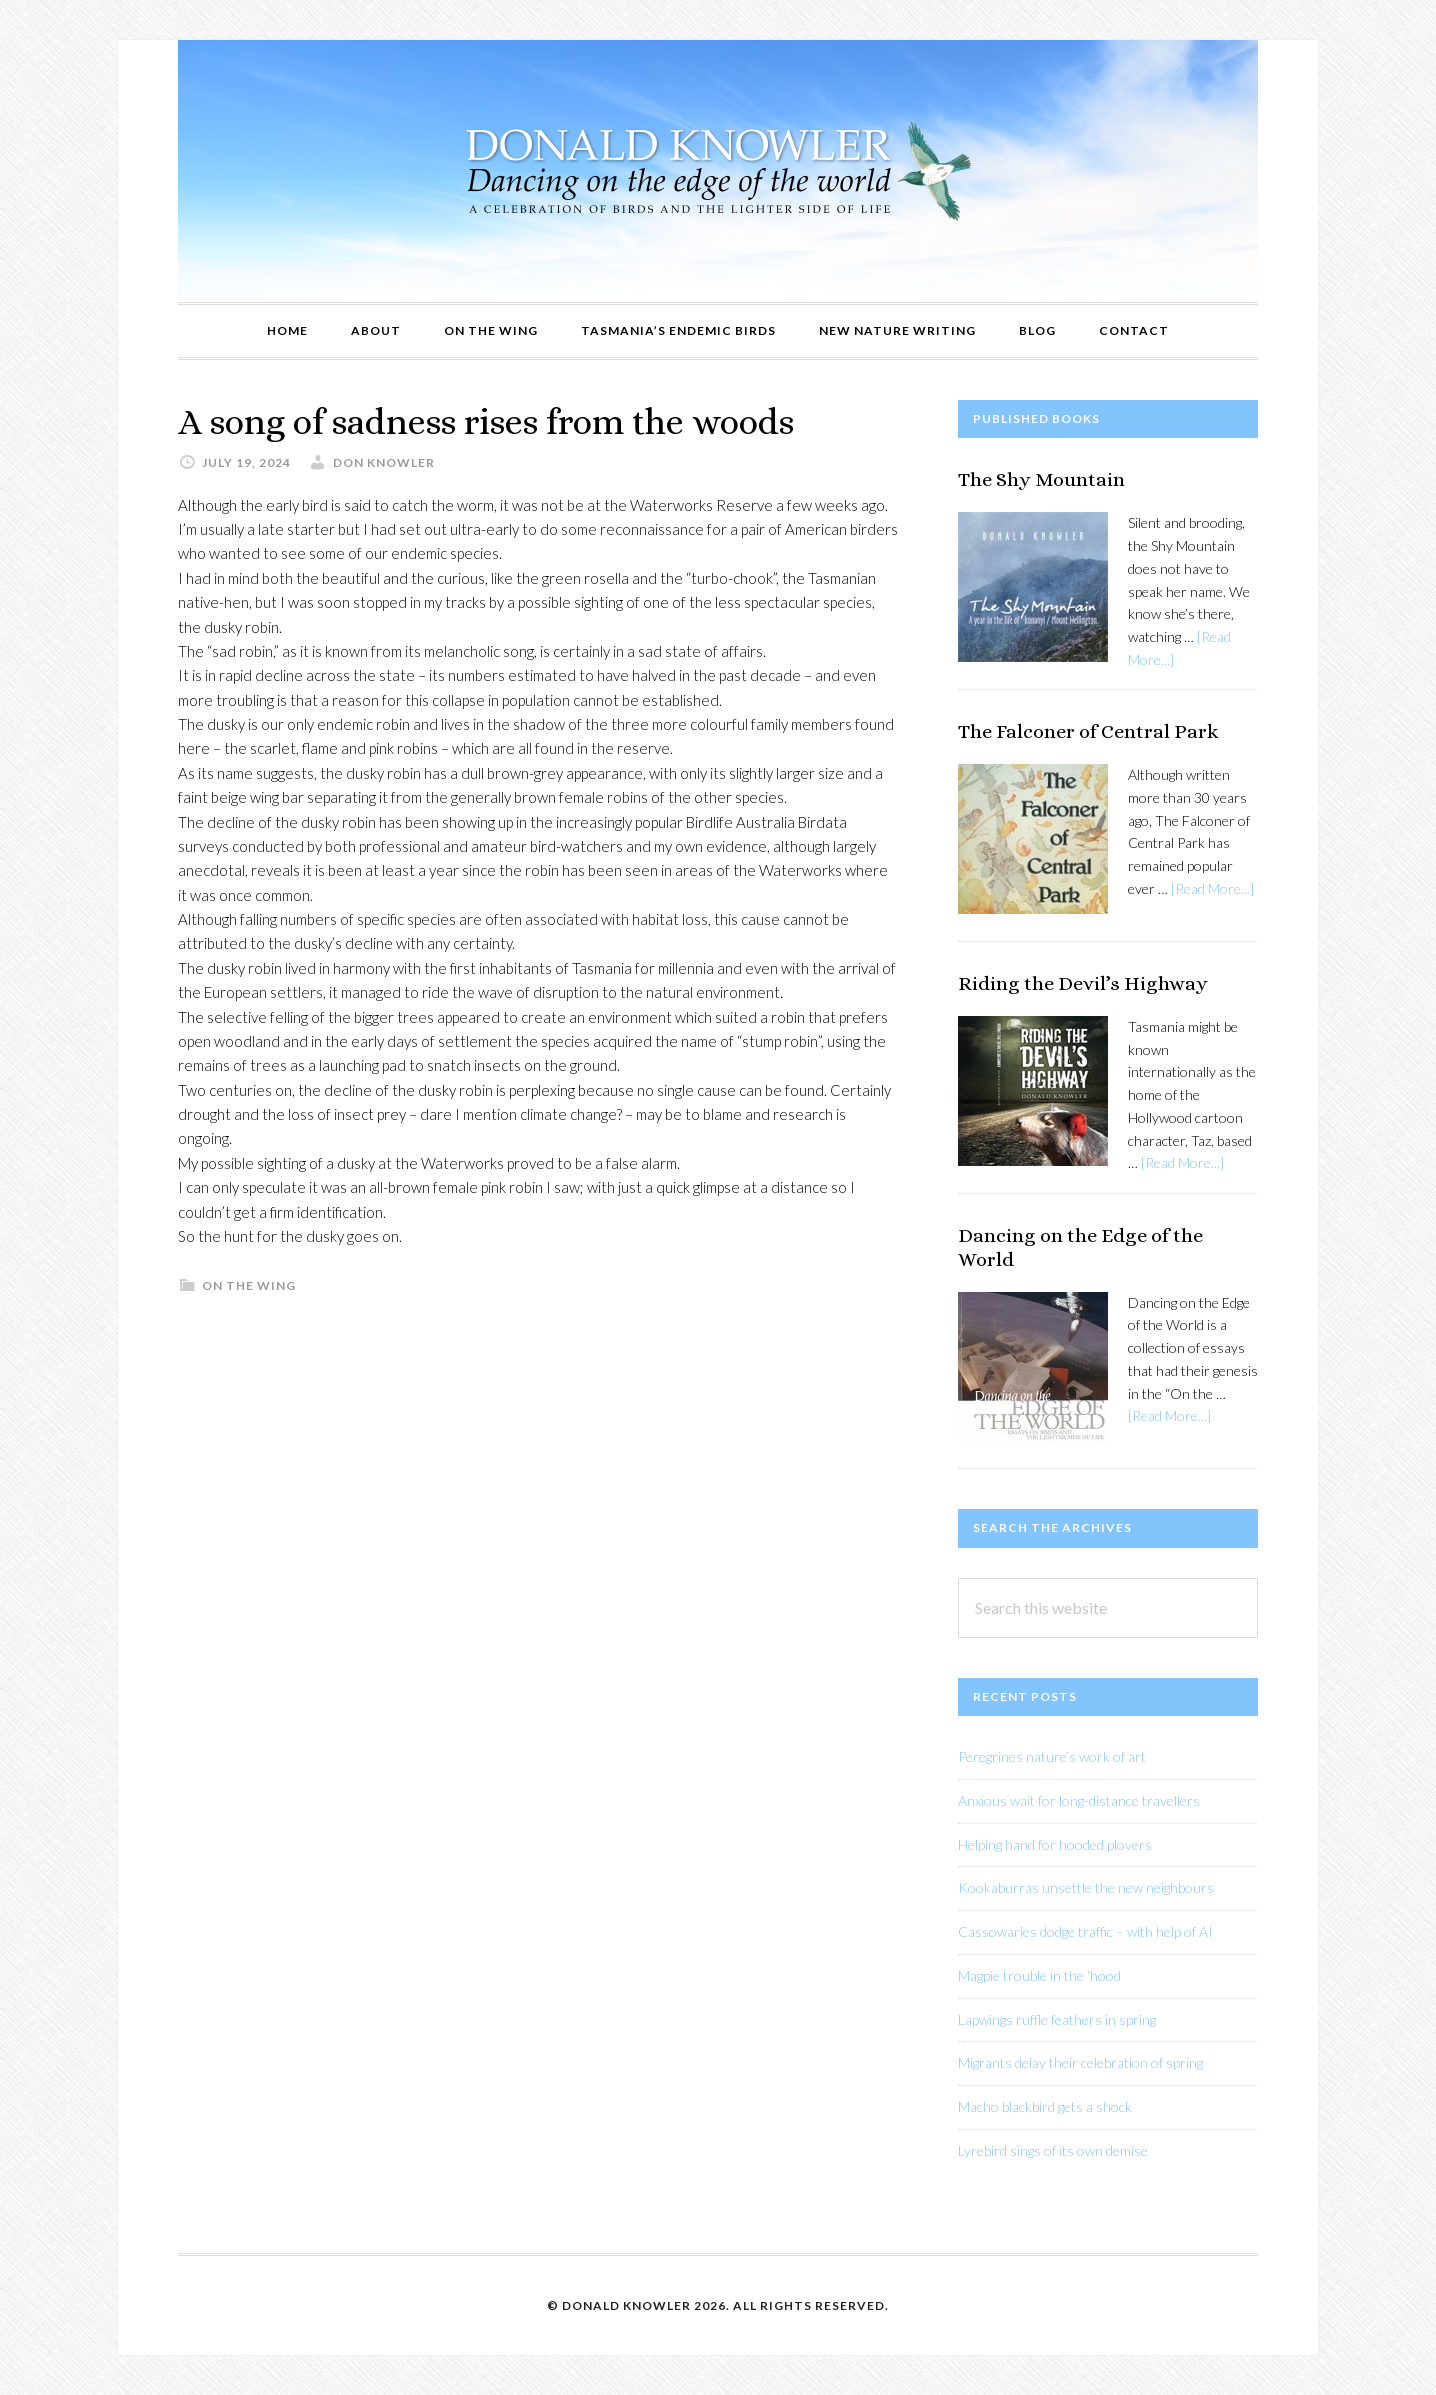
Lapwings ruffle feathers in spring (1057, 2019)
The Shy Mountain (1041, 479)
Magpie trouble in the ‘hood (1039, 1975)
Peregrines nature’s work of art (1052, 1756)
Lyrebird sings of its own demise (1053, 2150)
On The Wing (249, 1285)
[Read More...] (1212, 888)
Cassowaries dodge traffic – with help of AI (1085, 1931)
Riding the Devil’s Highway (1083, 983)
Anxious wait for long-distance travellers (1079, 1800)
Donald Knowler (718, 171)
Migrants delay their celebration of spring (1080, 2062)
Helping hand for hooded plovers (1055, 1844)
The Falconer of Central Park (1088, 731)
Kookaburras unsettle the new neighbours (1086, 1887)
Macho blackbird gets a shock (1045, 2106)
